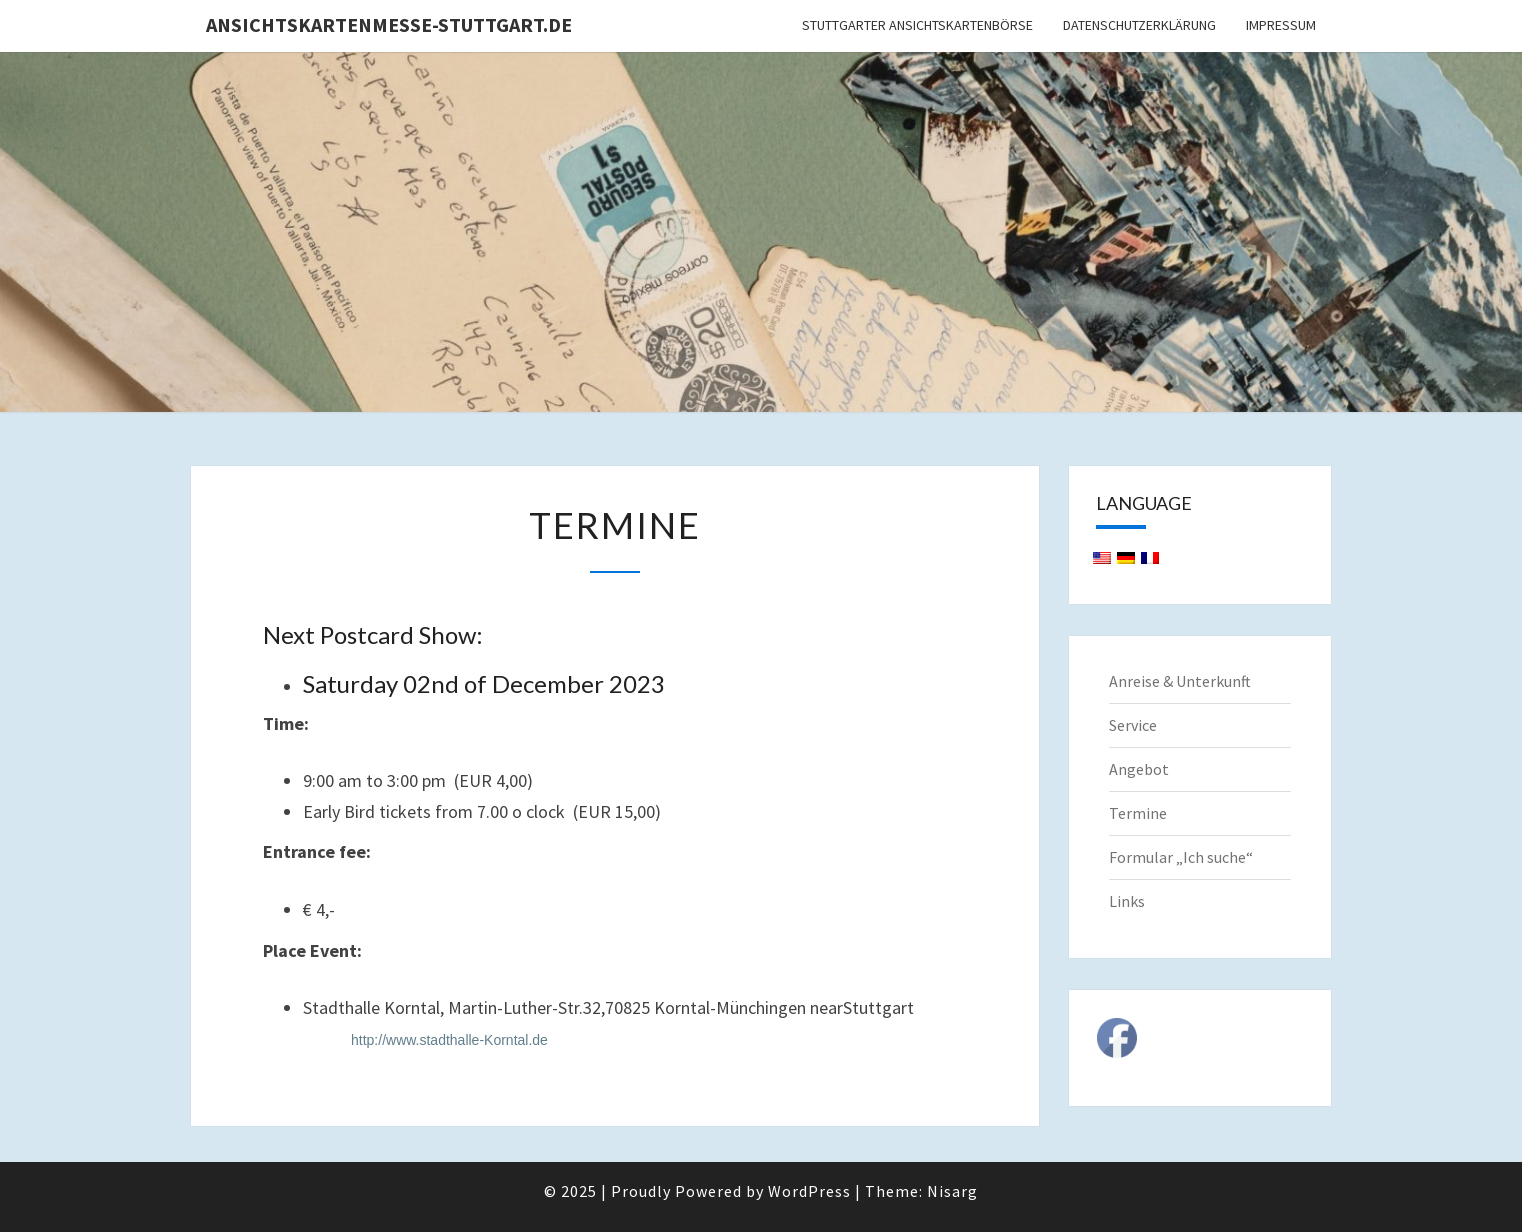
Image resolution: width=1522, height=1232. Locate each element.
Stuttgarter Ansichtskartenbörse (917, 25)
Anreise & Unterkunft (1180, 681)
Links (1127, 901)
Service (1133, 725)
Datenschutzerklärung (1139, 25)
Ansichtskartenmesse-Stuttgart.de (389, 24)
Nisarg (952, 1191)
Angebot (1139, 769)
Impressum (1281, 25)
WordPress (809, 1191)
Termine (1138, 813)
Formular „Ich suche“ (1181, 857)
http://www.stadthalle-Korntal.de (449, 1040)
